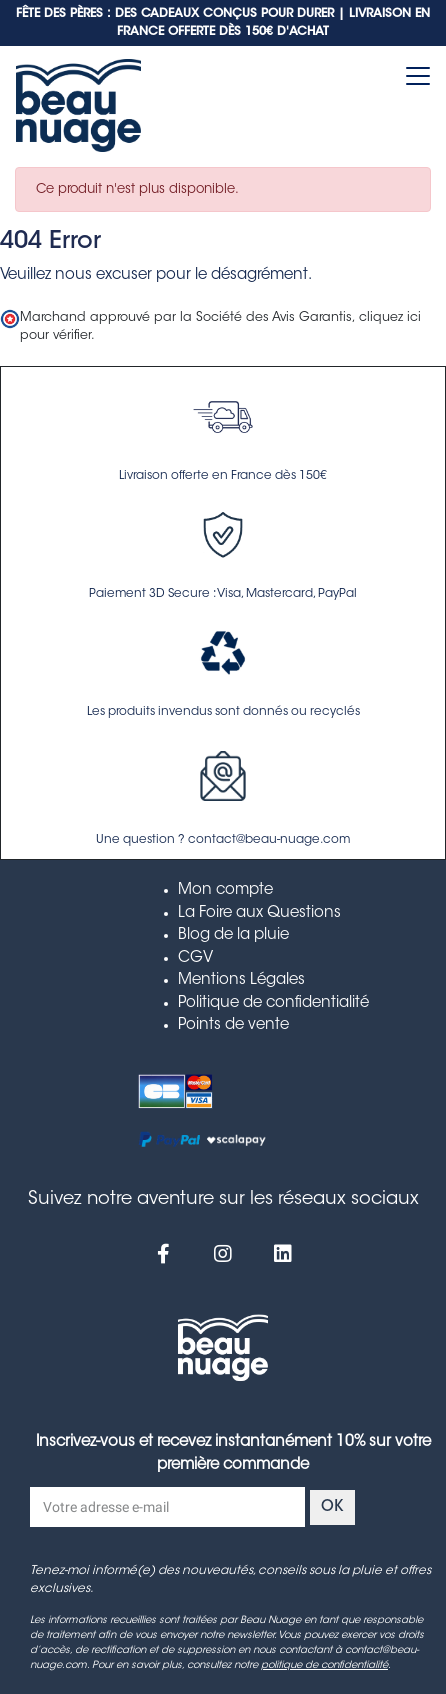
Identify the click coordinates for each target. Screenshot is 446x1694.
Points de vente (233, 1025)
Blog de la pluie (233, 935)
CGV (195, 958)
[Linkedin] (283, 1254)
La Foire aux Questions (259, 913)
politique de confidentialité (324, 1666)
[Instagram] (223, 1254)
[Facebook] (163, 1254)
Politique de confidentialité (273, 1003)
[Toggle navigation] (418, 76)
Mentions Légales (241, 980)
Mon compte (225, 890)
